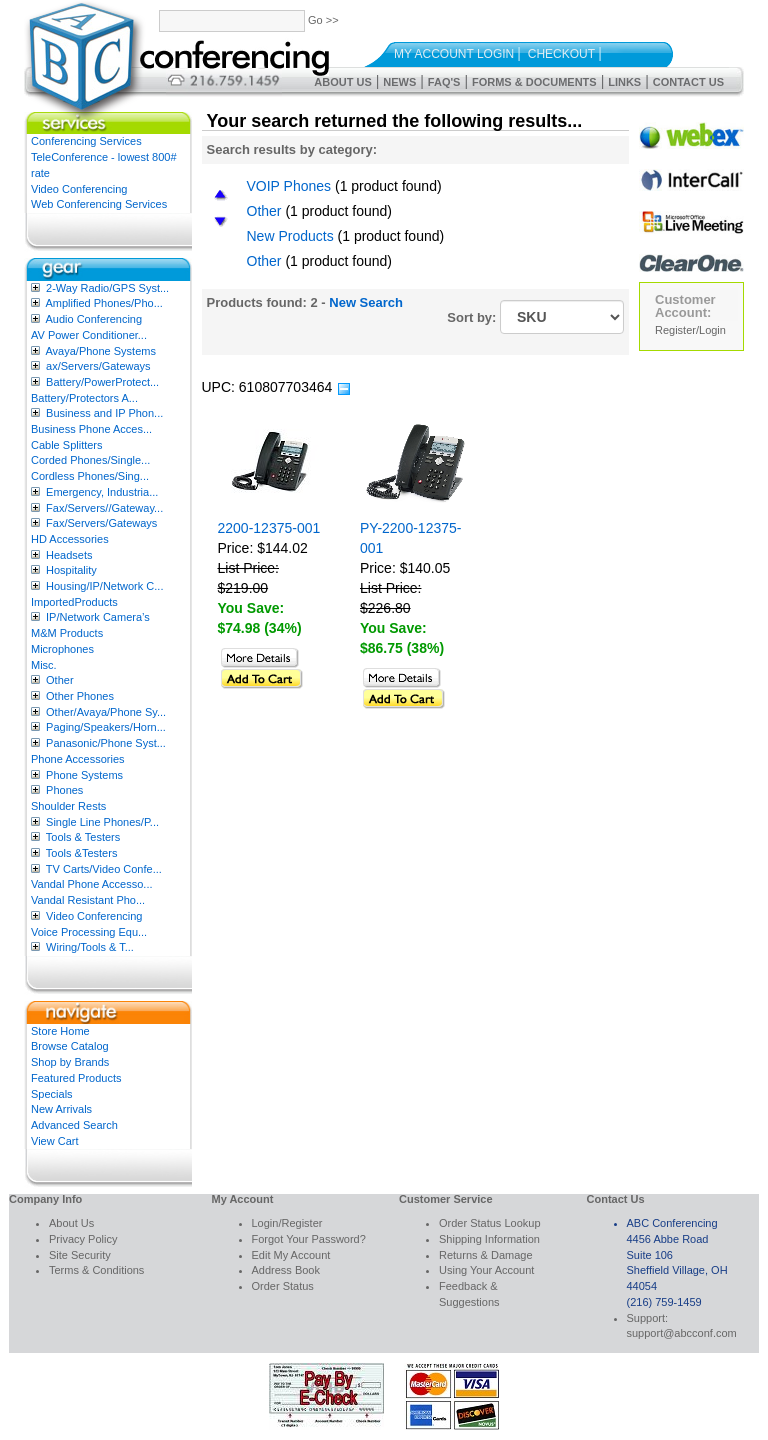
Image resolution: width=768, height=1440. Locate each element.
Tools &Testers (82, 853)
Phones (64, 790)
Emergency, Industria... (102, 492)
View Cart (54, 1141)
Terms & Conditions (96, 1270)
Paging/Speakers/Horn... (106, 727)
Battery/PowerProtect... (102, 382)
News (399, 82)
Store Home (60, 1031)
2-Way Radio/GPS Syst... (107, 288)
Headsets (69, 555)
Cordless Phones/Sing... (90, 476)
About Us (342, 82)
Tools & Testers (83, 837)
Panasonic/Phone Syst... (106, 743)
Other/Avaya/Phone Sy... (106, 712)
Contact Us (688, 82)
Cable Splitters (67, 445)
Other (60, 680)
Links (624, 82)
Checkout (561, 54)
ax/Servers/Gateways (98, 366)
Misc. (44, 665)
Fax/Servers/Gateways (101, 523)
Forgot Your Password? (309, 1239)
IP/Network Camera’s (98, 617)
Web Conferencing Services (99, 204)
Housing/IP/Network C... (104, 586)
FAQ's (444, 82)
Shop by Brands (70, 1062)
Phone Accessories (78, 759)
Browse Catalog (70, 1046)
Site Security (80, 1255)
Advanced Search (74, 1125)
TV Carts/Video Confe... (104, 869)
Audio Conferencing (93, 319)
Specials (52, 1094)
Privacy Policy (83, 1239)
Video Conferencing (79, 189)
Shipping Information (489, 1239)
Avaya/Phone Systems (100, 351)
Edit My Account (291, 1255)
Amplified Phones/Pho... (103, 303)
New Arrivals (61, 1109)
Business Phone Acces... (91, 429)
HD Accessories (70, 539)
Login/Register (287, 1223)
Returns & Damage (486, 1255)
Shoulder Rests (68, 806)
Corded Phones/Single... (90, 460)
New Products (290, 236)
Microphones (62, 649)
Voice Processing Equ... (89, 932)
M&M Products (67, 633)
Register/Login (690, 330)
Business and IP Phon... (104, 413)
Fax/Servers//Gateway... (104, 508)
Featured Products (76, 1078)
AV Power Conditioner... (89, 335)
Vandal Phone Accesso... (92, 884)
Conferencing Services (86, 141)
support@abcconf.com (682, 1333)
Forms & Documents (534, 82)
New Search (366, 302)
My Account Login (454, 54)
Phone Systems (84, 775)
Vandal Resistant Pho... (88, 900)
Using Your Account (486, 1270)
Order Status (283, 1286)
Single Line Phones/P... (102, 822)
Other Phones (80, 696)
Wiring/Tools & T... (90, 947)
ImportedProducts (74, 602)
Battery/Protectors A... (84, 398)
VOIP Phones (289, 186)
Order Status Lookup (490, 1223)
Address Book (286, 1270)
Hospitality (71, 570)
